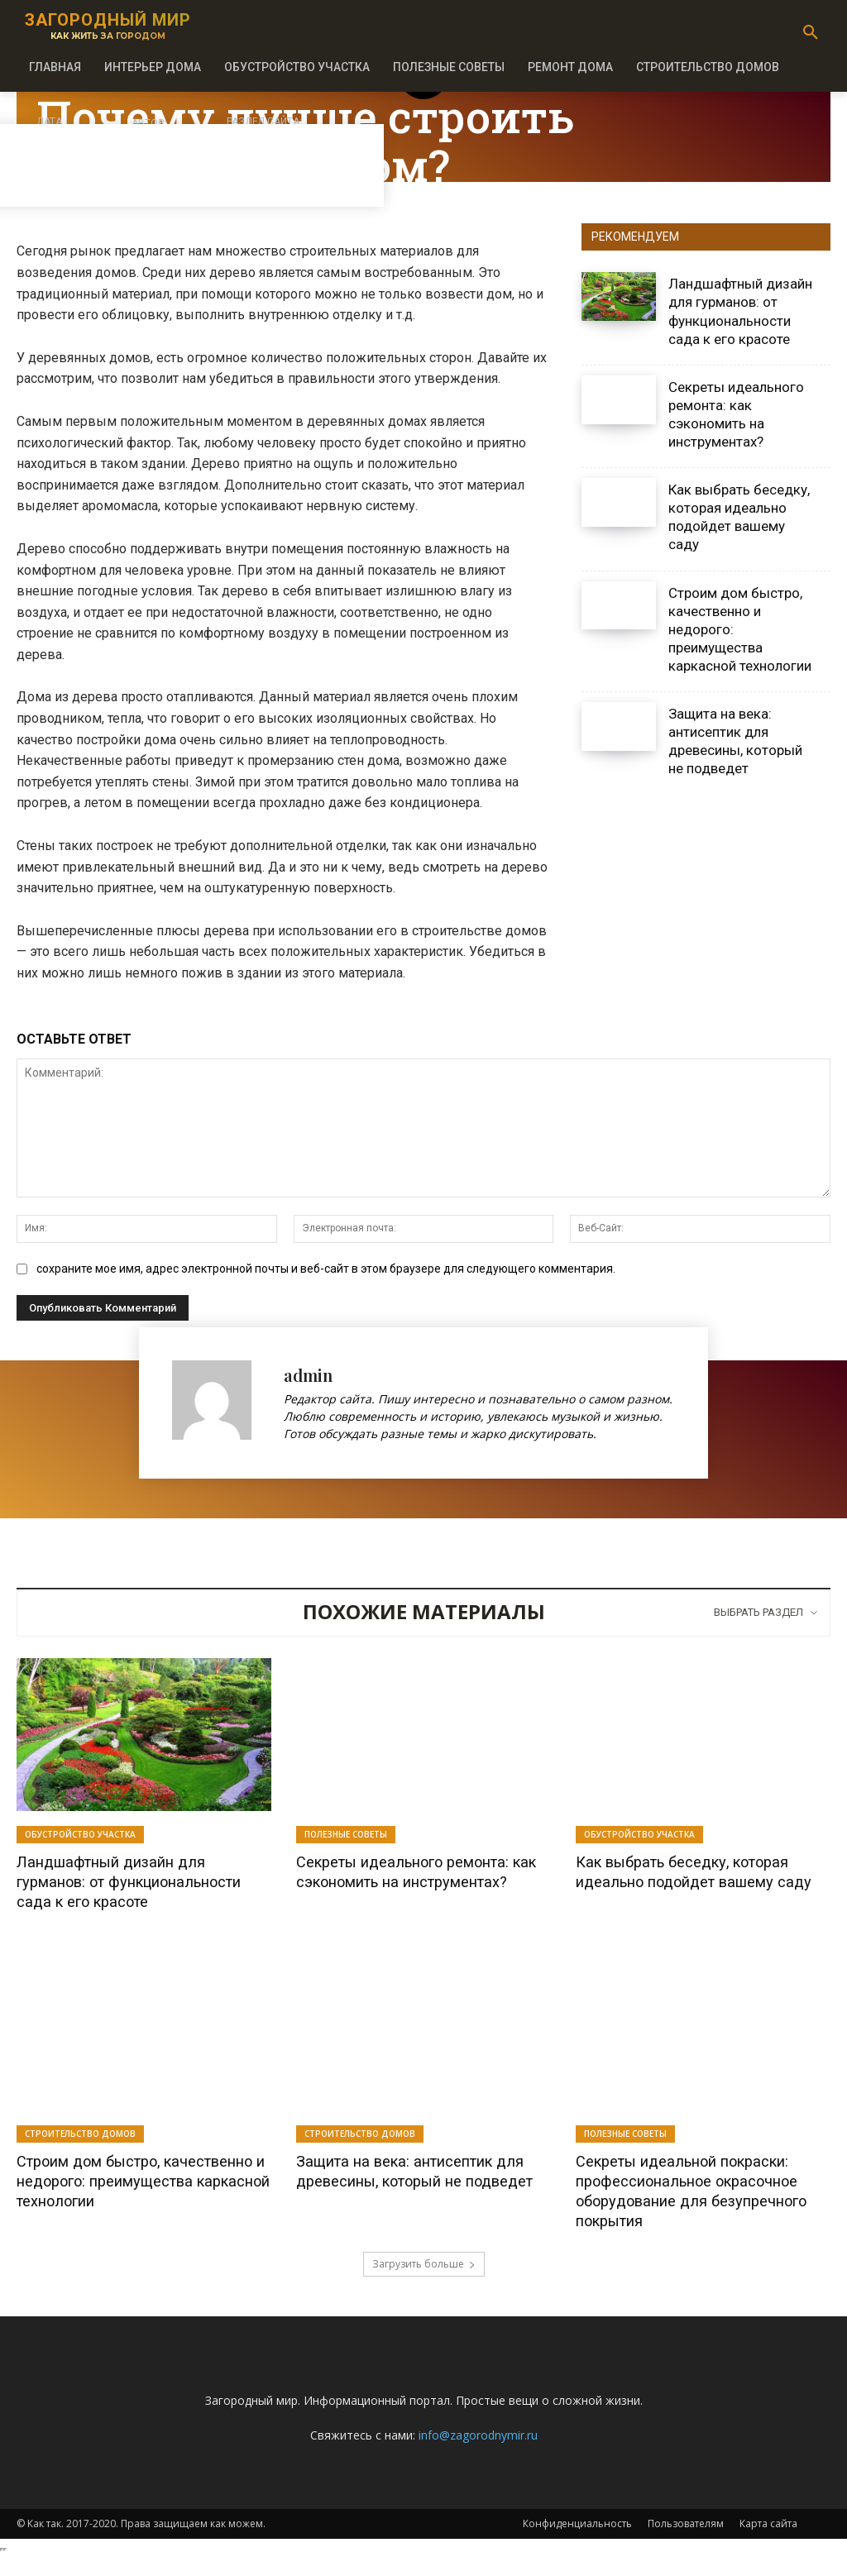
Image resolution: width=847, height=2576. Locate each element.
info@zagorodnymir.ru (478, 2455)
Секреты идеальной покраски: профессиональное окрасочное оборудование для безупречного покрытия (702, 2210)
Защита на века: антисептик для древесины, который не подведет (735, 741)
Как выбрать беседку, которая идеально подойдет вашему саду (739, 516)
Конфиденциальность (577, 2543)
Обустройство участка (80, 1834)
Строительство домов (80, 2153)
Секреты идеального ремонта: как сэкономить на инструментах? (417, 1881)
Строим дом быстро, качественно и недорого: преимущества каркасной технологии (118, 2210)
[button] (810, 33)
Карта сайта (768, 2543)
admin (308, 1375)
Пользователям (686, 2543)
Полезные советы (345, 1834)
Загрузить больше (424, 2284)
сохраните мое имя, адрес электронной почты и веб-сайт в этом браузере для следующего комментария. (325, 1268)
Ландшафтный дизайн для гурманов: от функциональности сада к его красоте (136, 1891)
